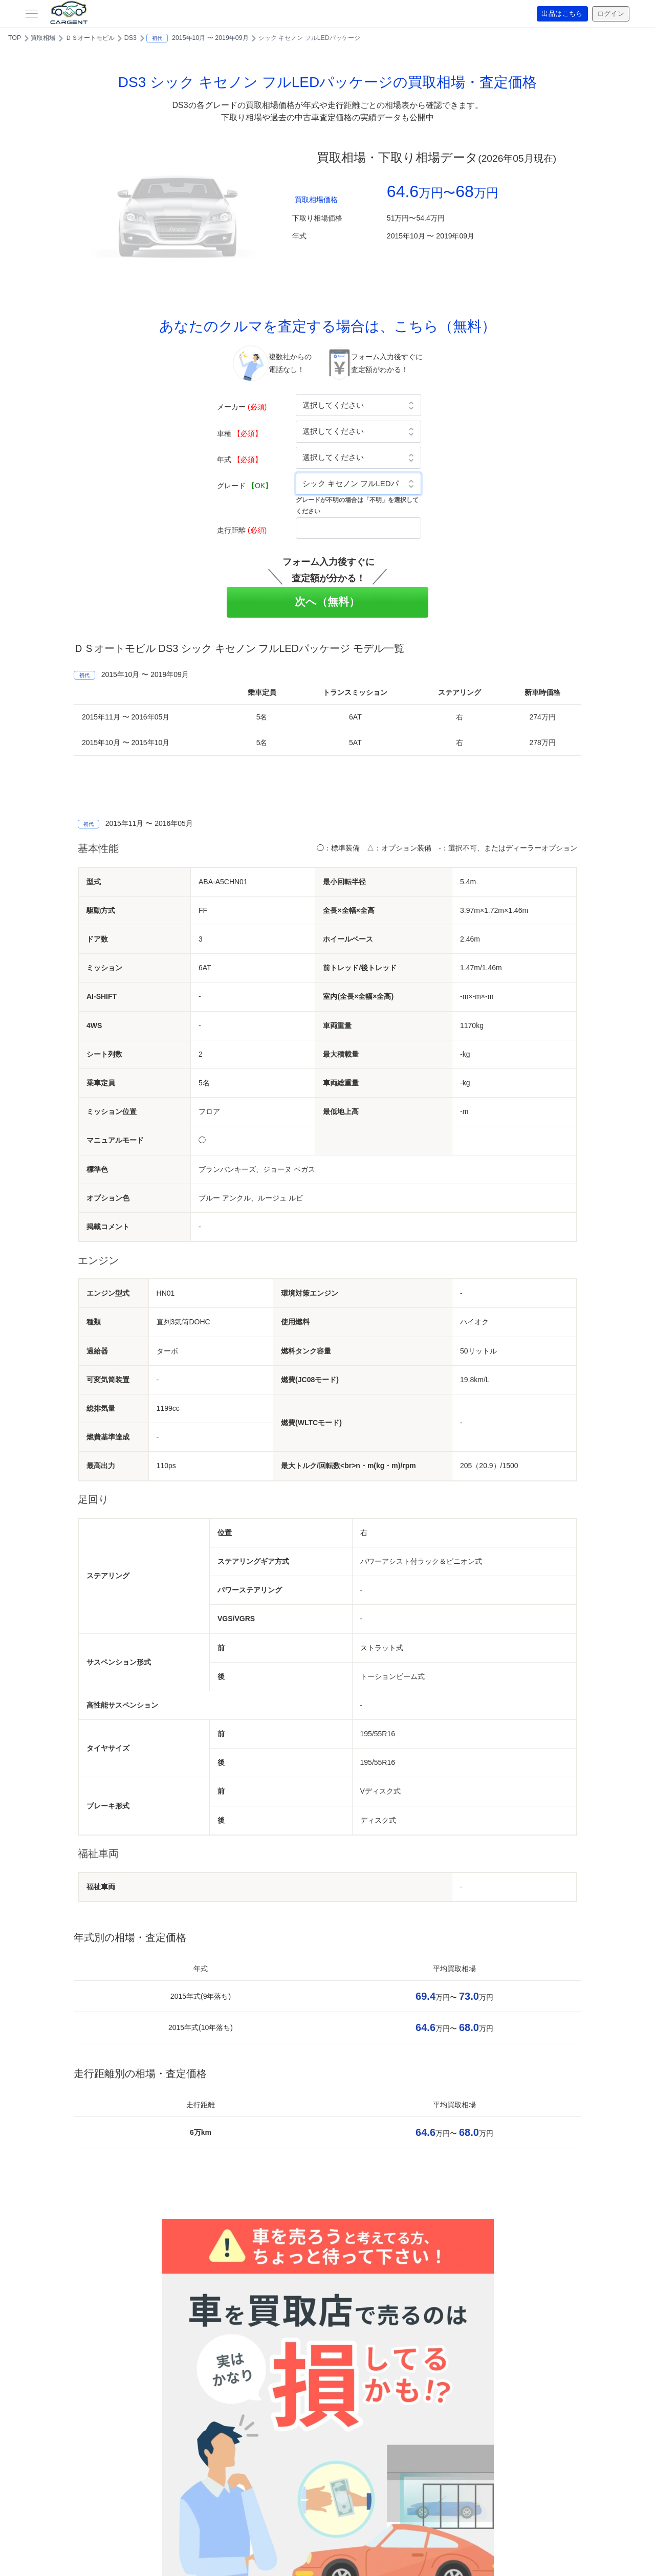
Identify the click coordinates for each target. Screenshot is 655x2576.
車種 (239, 433)
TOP (14, 37)
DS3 (130, 37)
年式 (239, 459)
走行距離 (242, 530)
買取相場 (43, 37)
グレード (244, 486)
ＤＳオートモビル (90, 37)
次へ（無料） (327, 601)
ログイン (609, 14)
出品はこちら (558, 14)
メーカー (242, 407)
